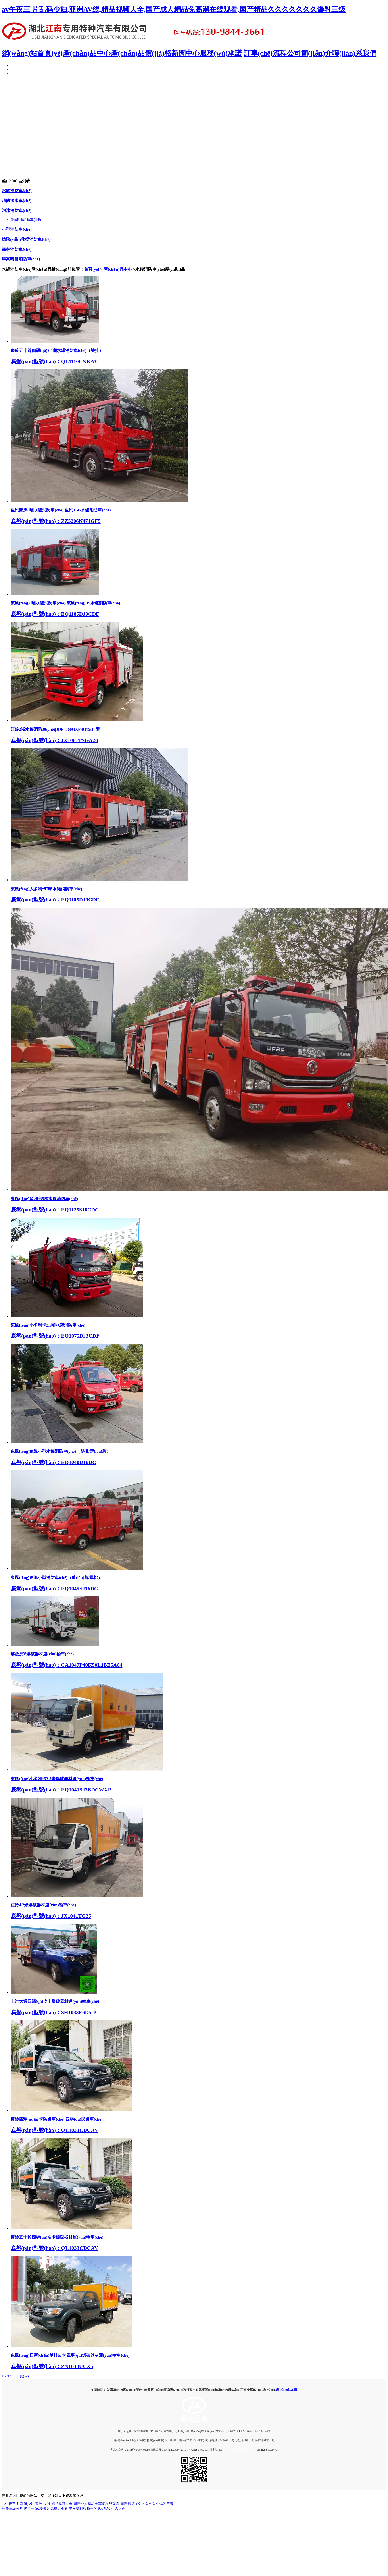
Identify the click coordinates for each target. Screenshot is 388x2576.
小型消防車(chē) (16, 229)
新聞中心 (185, 53)
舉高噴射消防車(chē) (21, 259)
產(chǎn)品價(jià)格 (141, 53)
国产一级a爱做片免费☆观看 (46, 2508)
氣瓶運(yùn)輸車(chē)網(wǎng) (219, 2389)
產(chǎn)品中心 (87, 53)
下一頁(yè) (20, 2376)
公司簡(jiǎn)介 (309, 53)
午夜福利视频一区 (83, 2508)
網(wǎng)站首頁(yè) (32, 53)
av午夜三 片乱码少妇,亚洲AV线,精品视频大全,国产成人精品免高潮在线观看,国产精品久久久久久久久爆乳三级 (174, 9)
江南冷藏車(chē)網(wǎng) (257, 2389)
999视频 (104, 2508)
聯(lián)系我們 (354, 53)
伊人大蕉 (118, 2508)
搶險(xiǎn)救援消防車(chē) (26, 239)
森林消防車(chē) (16, 249)
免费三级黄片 (12, 2508)
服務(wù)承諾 (221, 53)
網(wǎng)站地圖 (286, 2389)
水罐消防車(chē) (16, 190)
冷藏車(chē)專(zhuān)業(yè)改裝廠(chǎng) (135, 2389)
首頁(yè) (91, 269)
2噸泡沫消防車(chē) (26, 220)
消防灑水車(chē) (16, 200)
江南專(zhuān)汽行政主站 (181, 2389)
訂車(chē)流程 (265, 53)
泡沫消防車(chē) (16, 210)
